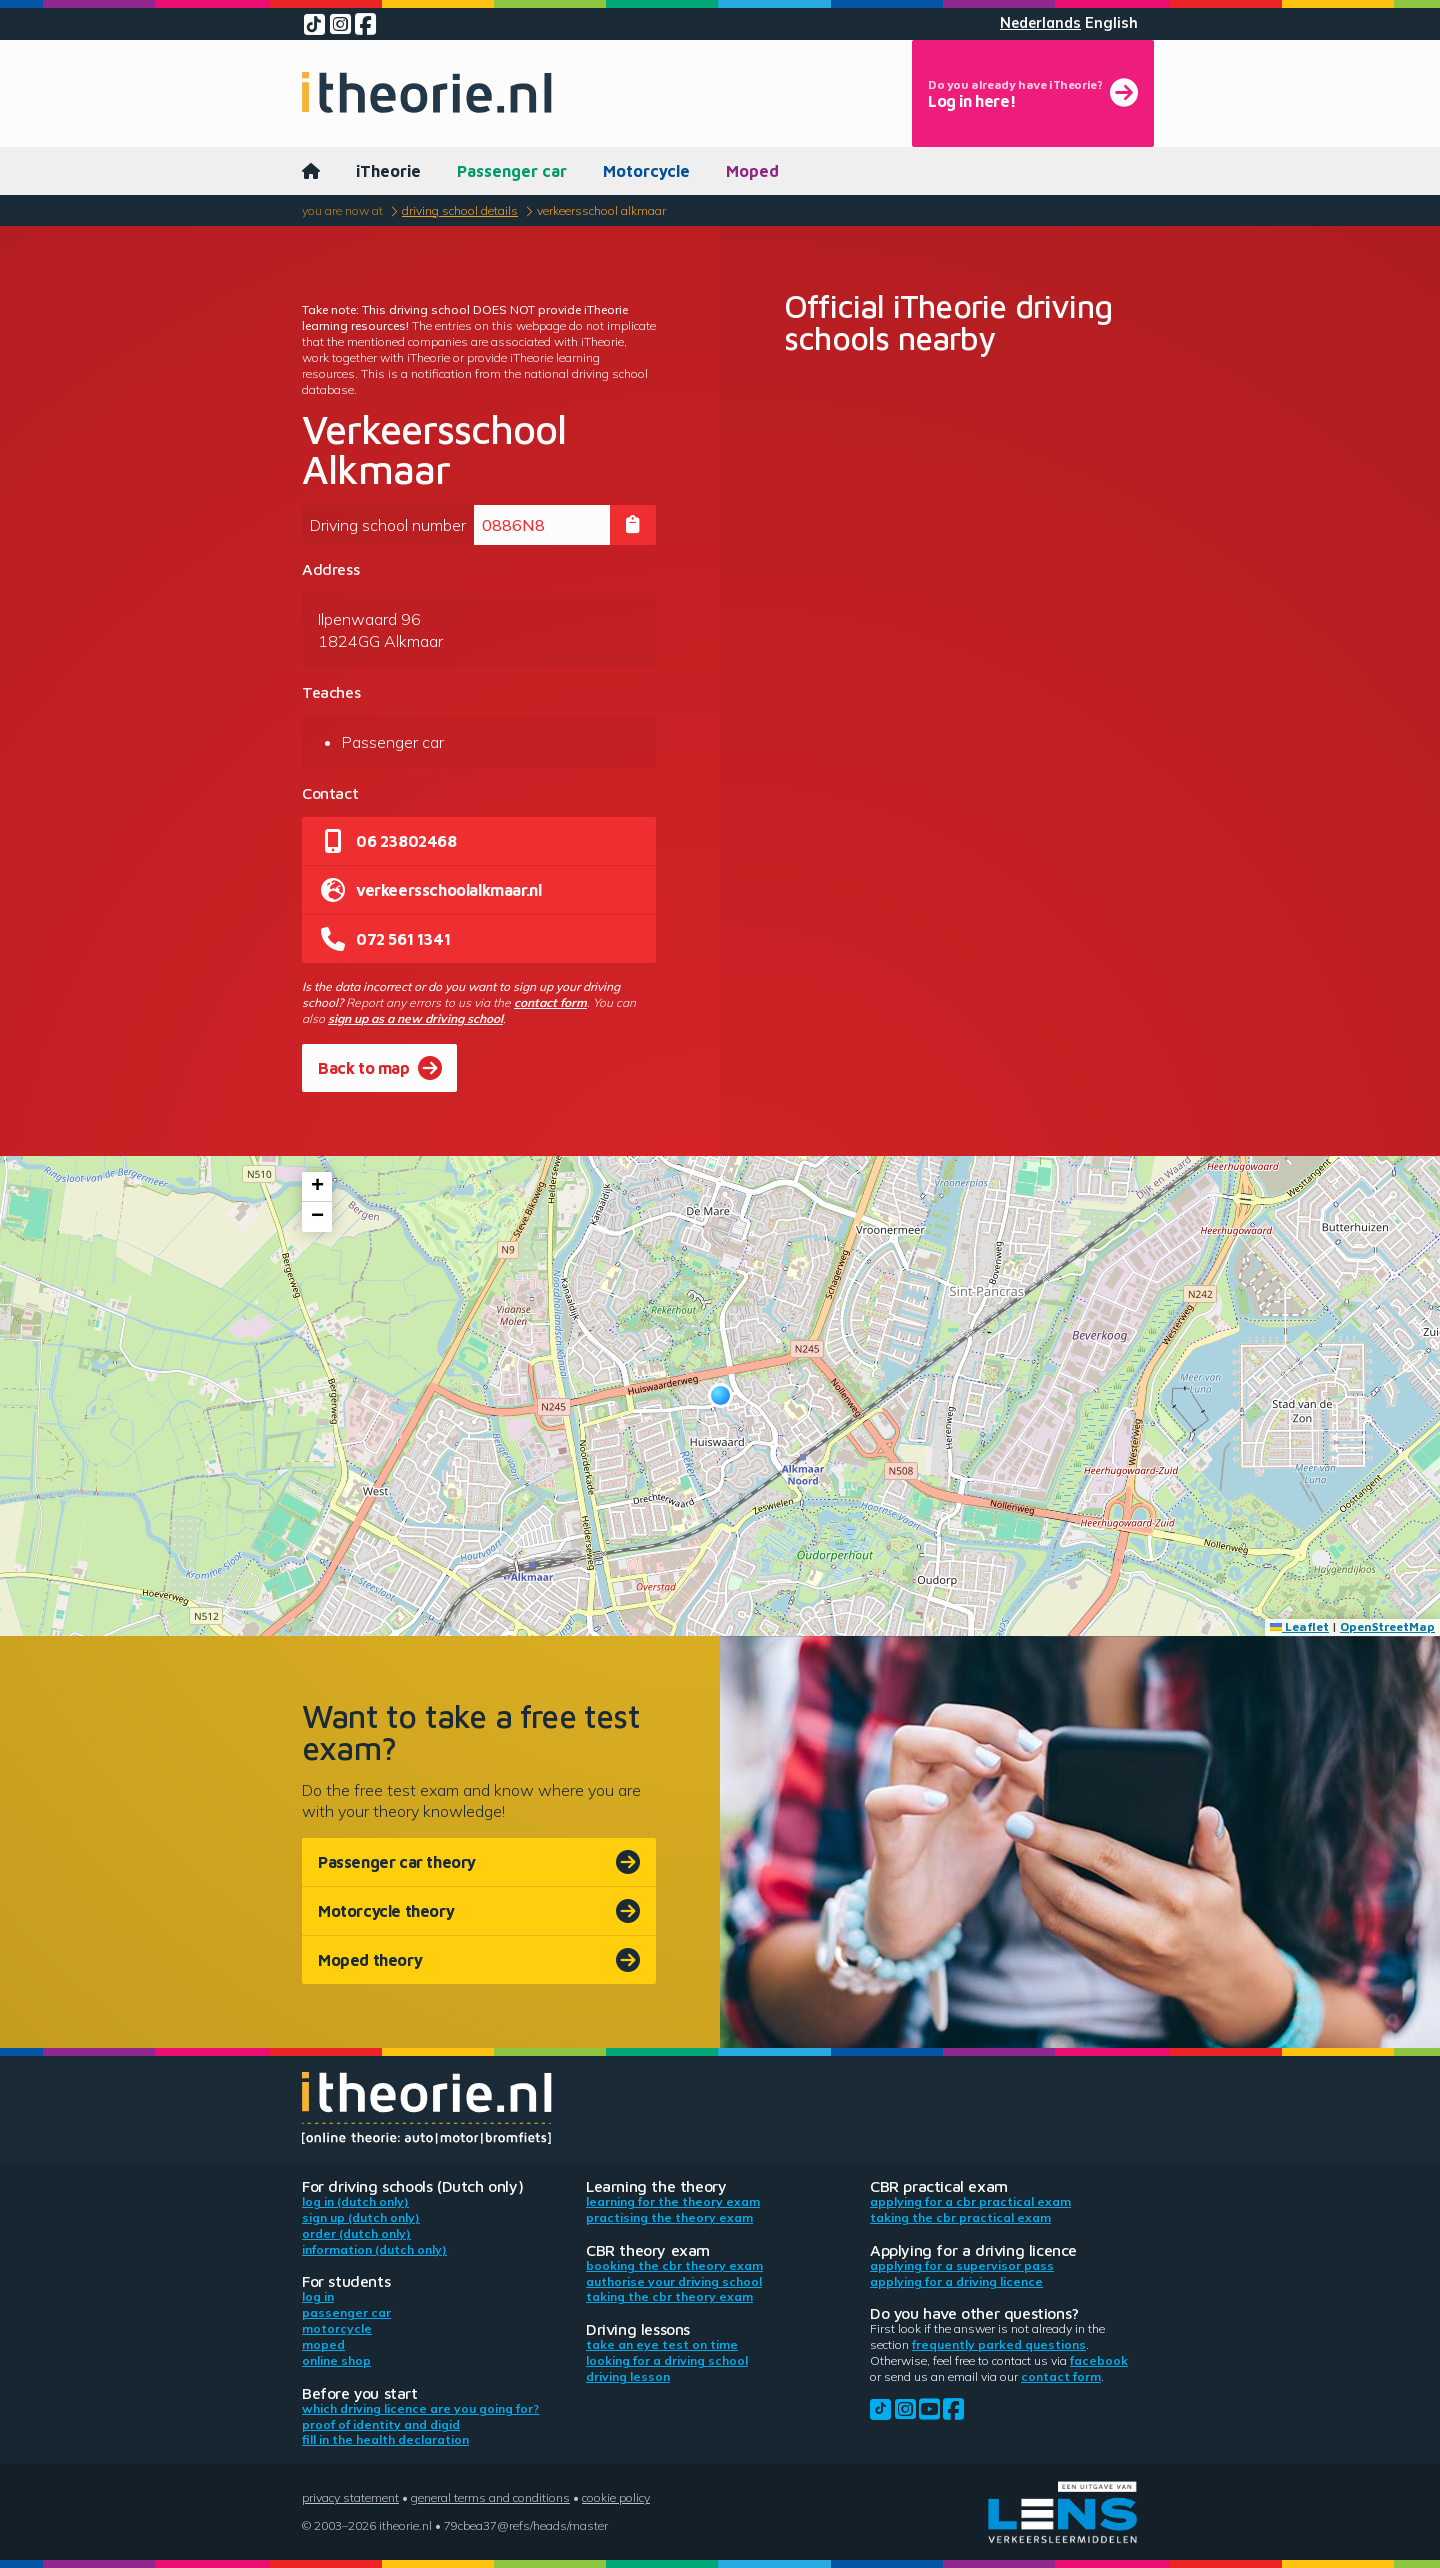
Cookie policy (616, 2497)
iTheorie (388, 171)
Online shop (336, 2360)
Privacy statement (350, 2497)
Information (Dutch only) (374, 2249)
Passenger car (512, 171)
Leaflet (1299, 1626)
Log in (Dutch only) (355, 2201)
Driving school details (460, 210)
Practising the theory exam (669, 2217)
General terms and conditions (490, 2497)
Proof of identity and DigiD (381, 2424)
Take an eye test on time (662, 2344)
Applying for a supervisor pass (962, 2265)
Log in (318, 2296)
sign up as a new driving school (415, 1018)
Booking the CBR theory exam (674, 2265)
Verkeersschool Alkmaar (601, 210)
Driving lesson (628, 2376)
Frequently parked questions (999, 2344)
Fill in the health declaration (385, 2439)
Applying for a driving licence (956, 2281)
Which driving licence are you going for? (420, 2408)
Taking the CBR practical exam (960, 2217)
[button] (720, 1395)
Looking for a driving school (667, 2360)
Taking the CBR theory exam (669, 2296)
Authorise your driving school (674, 2281)
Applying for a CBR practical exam (970, 2201)
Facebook (1099, 2360)
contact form (550, 1002)
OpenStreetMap (1387, 1626)
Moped (752, 171)
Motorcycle (646, 171)
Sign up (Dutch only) (361, 2217)
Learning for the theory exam (673, 2201)
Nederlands (1040, 23)
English (1111, 23)
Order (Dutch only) (356, 2233)
